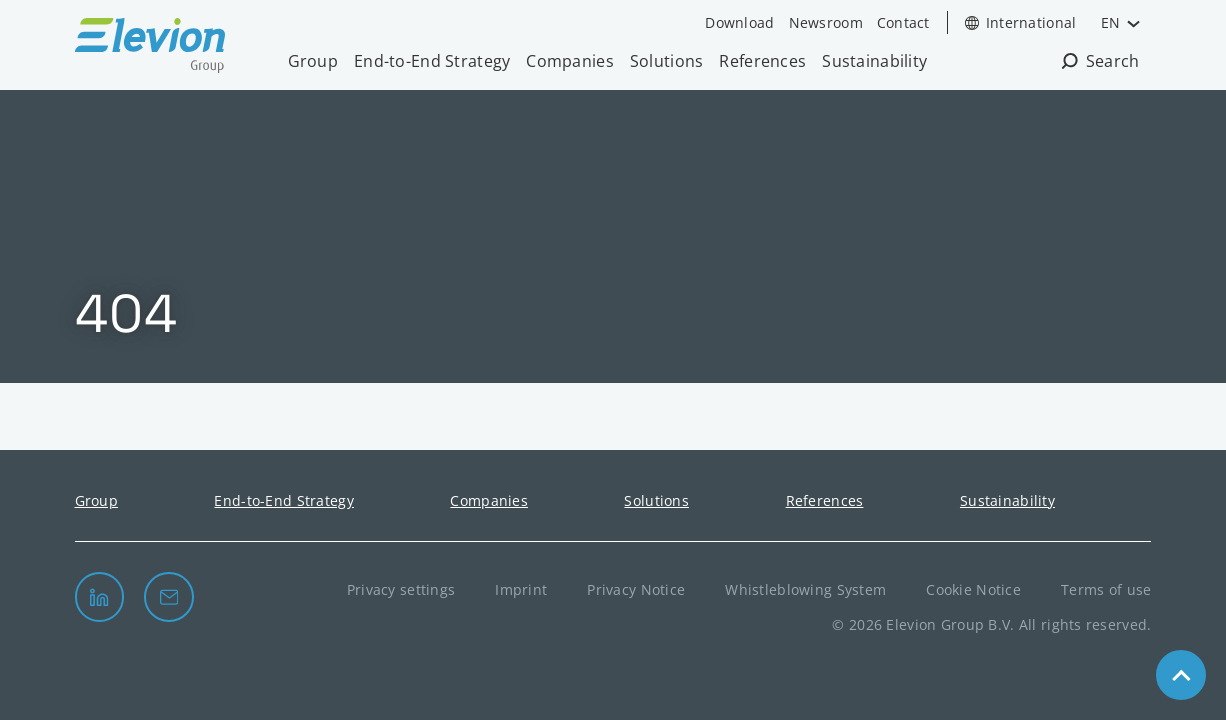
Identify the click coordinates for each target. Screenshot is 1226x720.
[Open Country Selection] (1021, 22)
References (762, 61)
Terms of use (1106, 589)
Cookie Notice (973, 589)
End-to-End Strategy (432, 61)
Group (313, 61)
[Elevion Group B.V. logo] (150, 48)
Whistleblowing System (805, 589)
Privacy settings (401, 589)
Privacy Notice (636, 589)
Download (739, 22)
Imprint (521, 589)
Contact (903, 22)
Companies (570, 61)
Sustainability (874, 61)
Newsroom (826, 22)
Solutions (667, 61)
